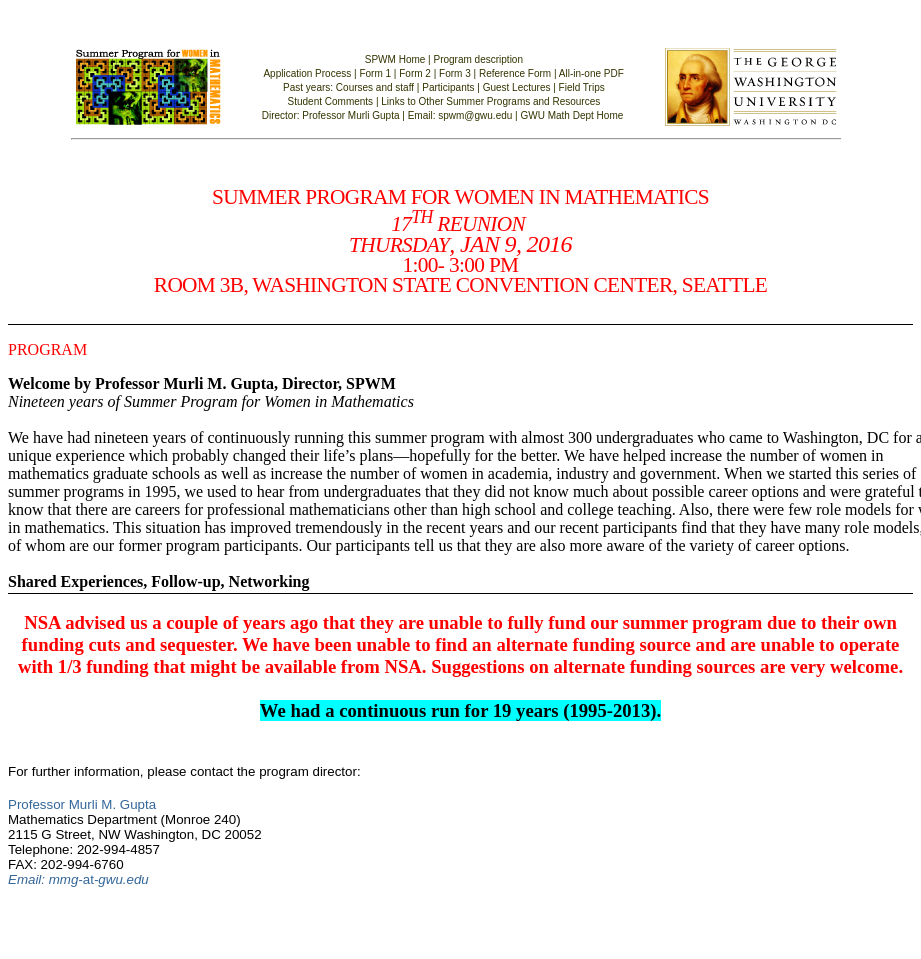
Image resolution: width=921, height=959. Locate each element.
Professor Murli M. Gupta (82, 804)
